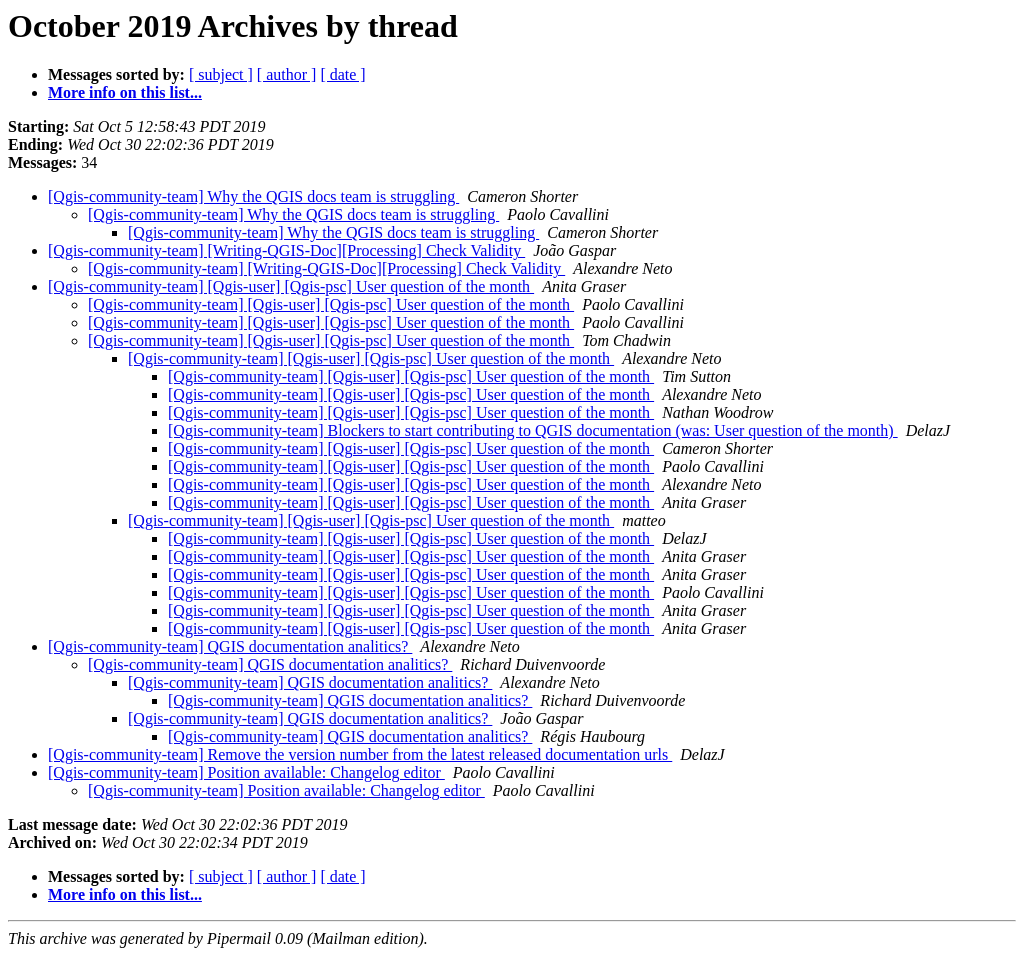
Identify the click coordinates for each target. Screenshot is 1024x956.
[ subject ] (221, 74)
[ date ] (342, 74)
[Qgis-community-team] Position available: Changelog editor (246, 772)
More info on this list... (125, 92)
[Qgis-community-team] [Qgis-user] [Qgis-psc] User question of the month (291, 286)
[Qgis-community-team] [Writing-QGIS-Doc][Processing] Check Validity (286, 250)
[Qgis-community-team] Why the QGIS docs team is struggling (253, 196)
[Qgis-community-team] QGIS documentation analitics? (230, 646)
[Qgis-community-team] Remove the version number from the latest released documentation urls (360, 754)
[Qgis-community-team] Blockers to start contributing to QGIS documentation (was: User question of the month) (533, 430)
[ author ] (287, 74)
